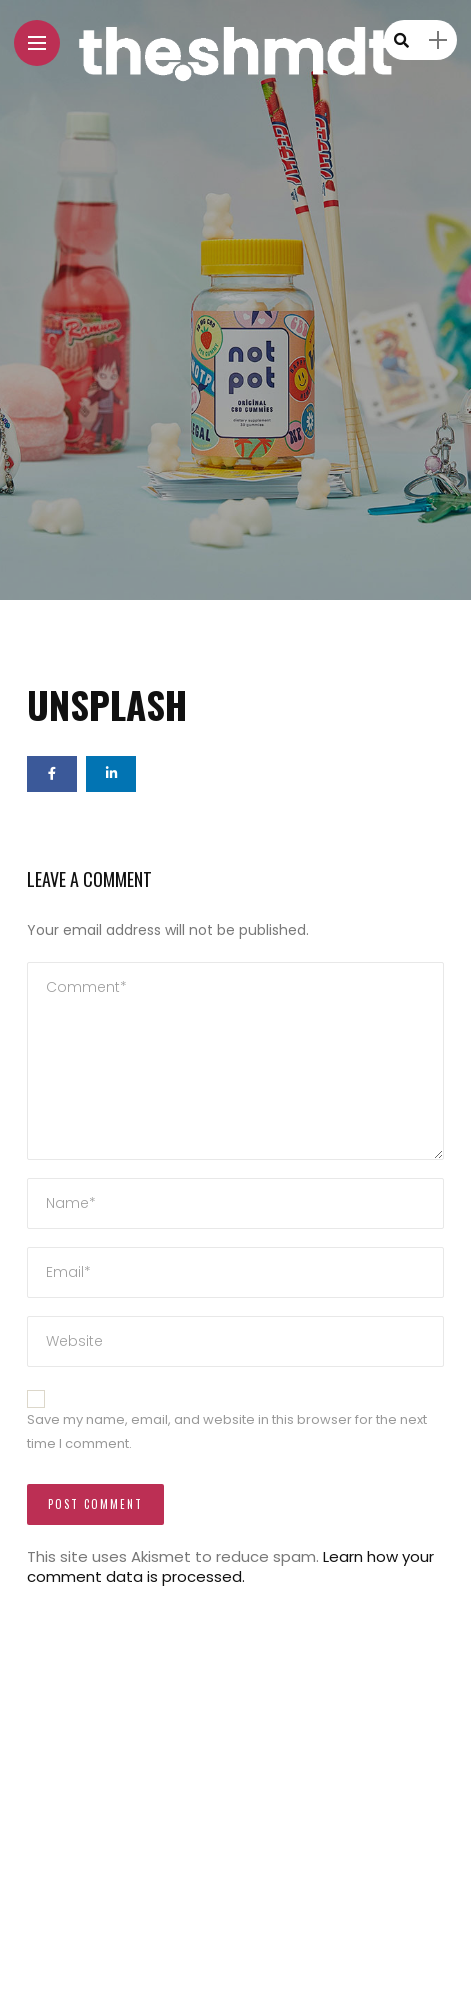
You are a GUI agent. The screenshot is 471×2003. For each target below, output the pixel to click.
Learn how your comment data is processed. (230, 1566)
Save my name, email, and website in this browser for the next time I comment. (227, 1432)
